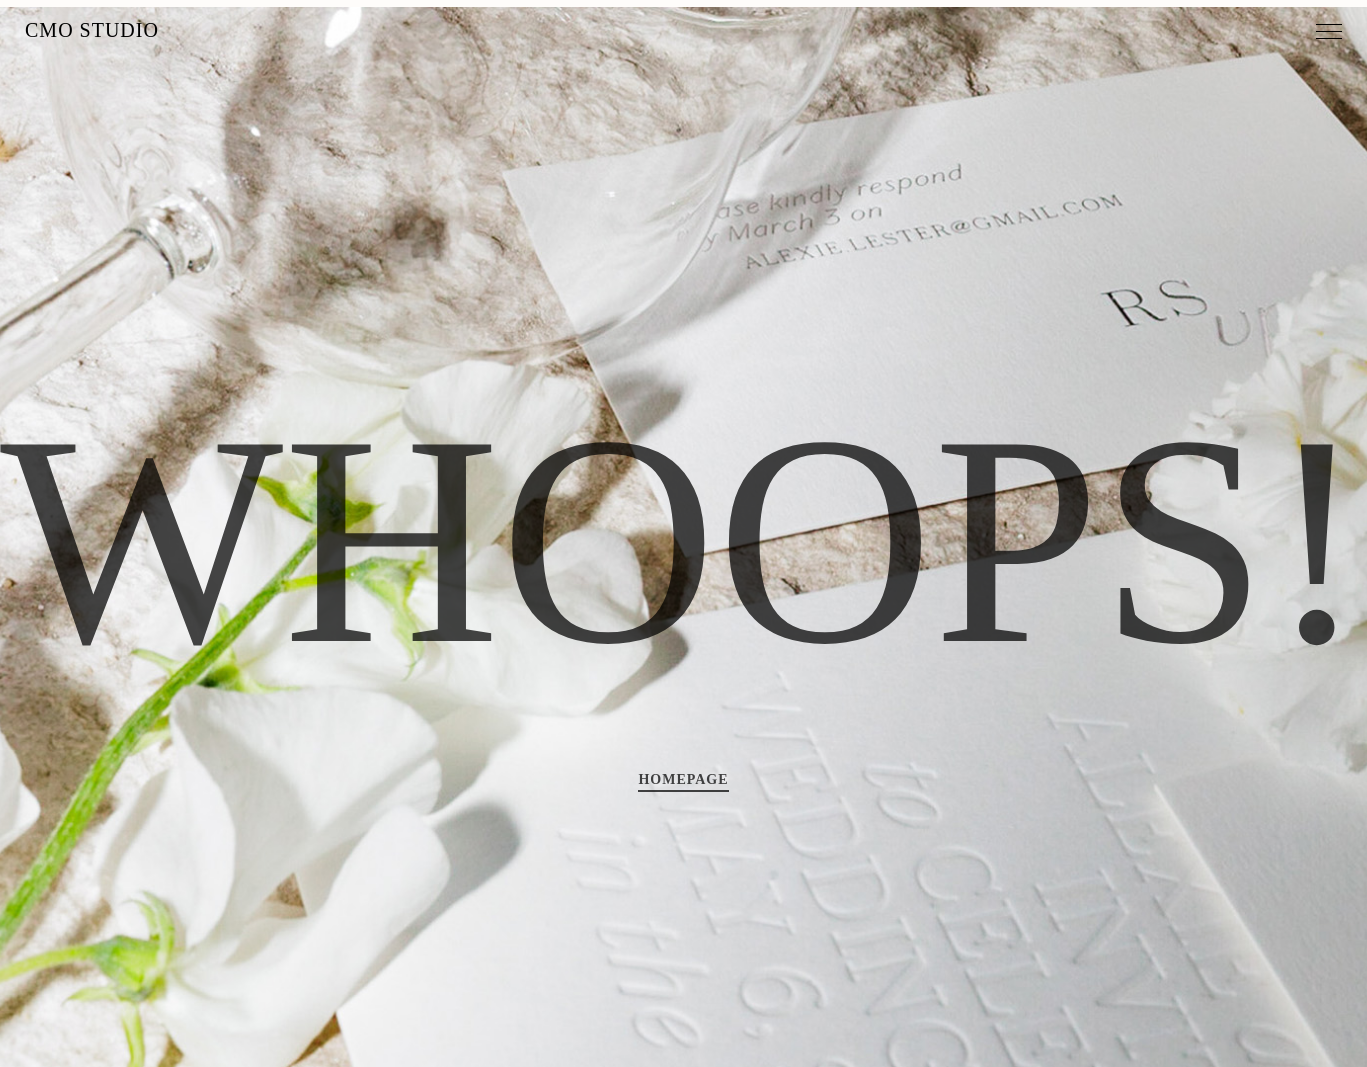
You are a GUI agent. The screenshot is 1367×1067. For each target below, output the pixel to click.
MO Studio (92, 30)
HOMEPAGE (683, 779)
